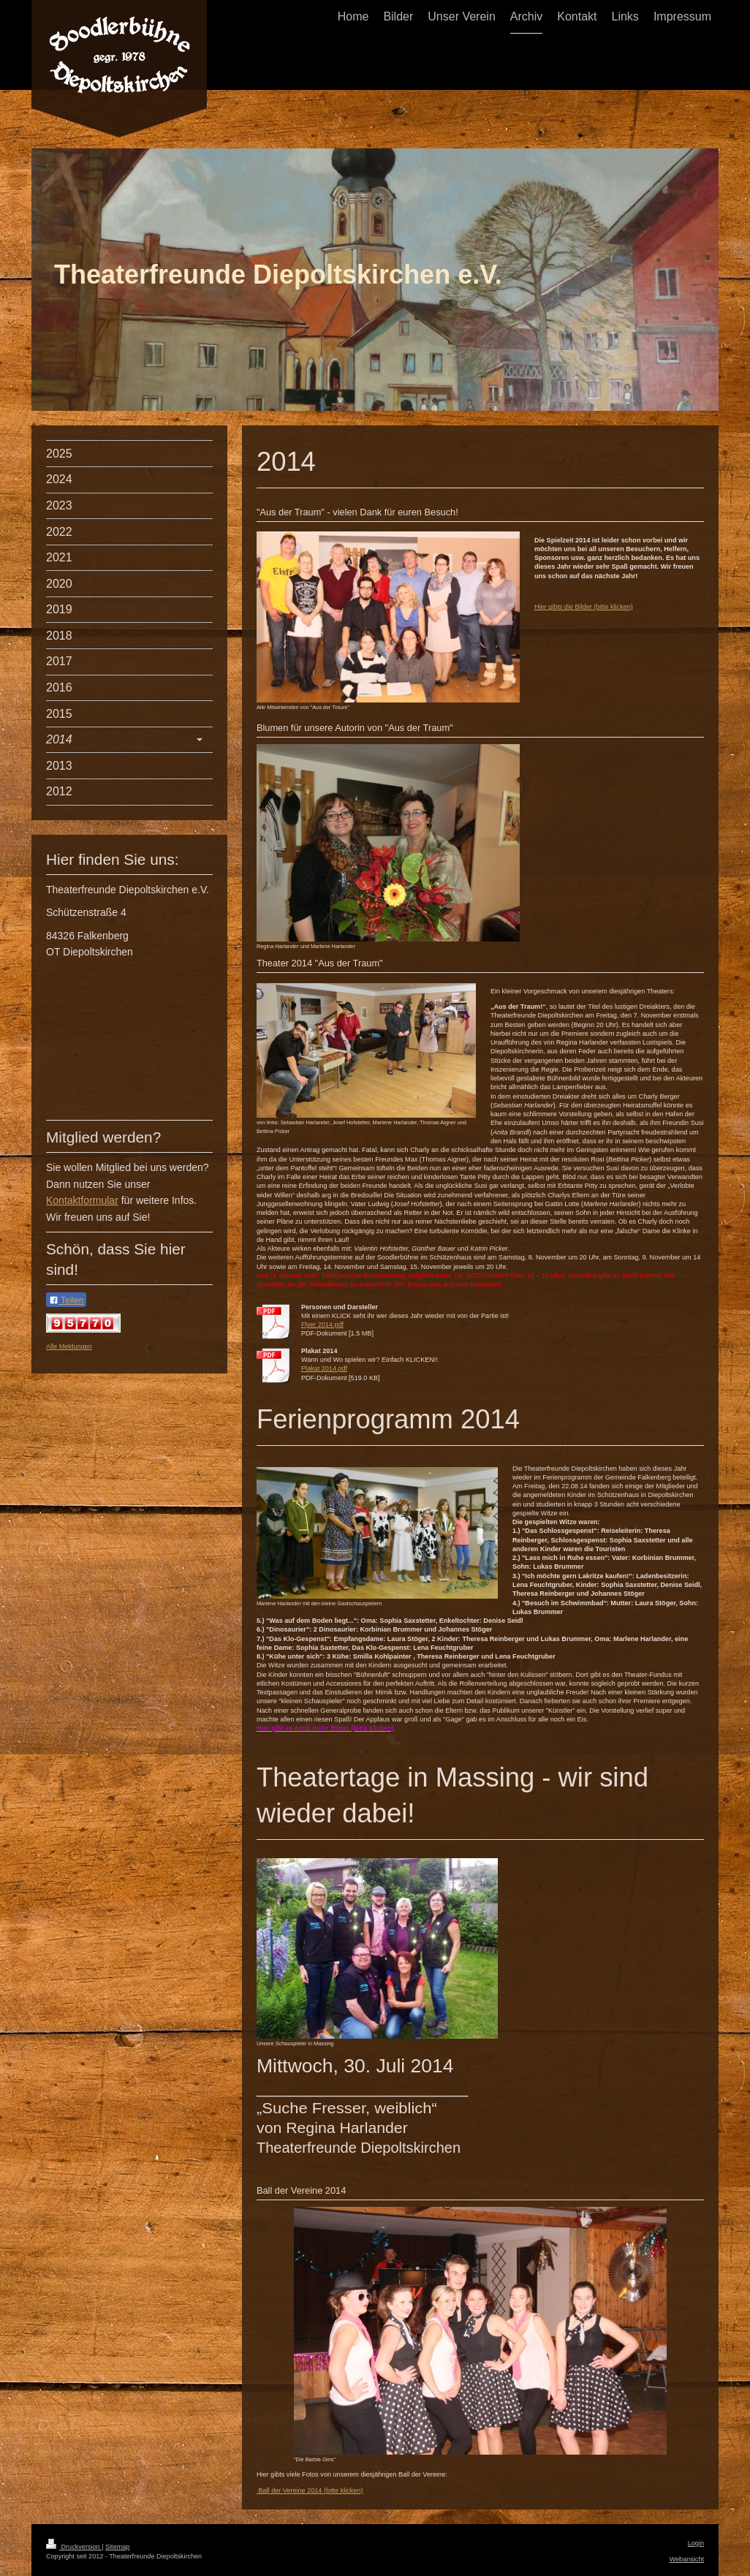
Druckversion (74, 2546)
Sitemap (117, 2546)
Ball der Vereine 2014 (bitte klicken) (310, 2490)
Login (696, 2543)
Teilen (66, 1300)
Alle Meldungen (69, 1346)
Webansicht (687, 2559)
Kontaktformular (82, 1200)
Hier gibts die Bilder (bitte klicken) (583, 606)
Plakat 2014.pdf (324, 1368)
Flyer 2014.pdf (322, 1324)
